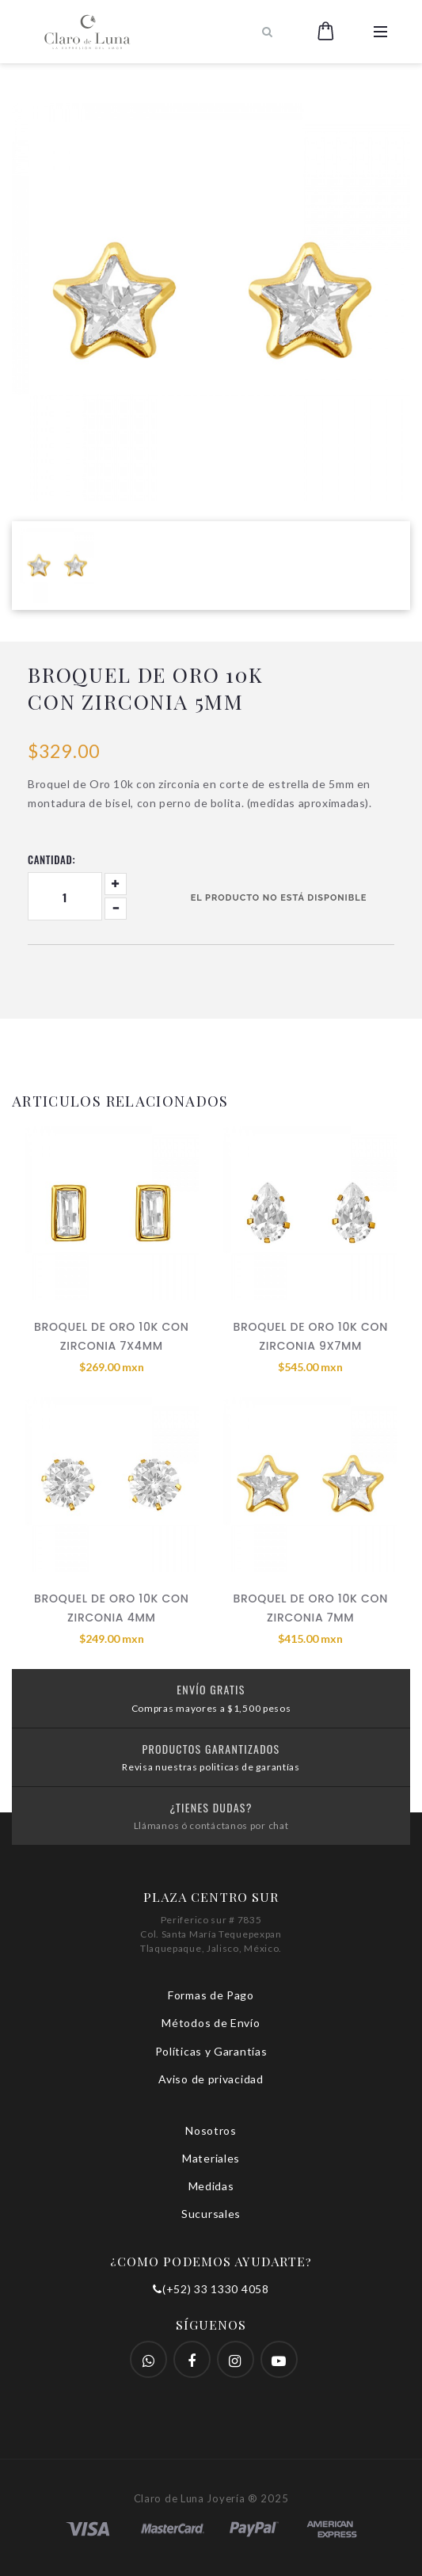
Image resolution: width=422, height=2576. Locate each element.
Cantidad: (51, 859)
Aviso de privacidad (210, 2079)
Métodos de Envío (211, 2022)
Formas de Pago (211, 1995)
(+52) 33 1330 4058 (210, 2289)
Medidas (211, 2186)
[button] (326, 31)
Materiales (211, 2158)
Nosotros (211, 2130)
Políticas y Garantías (211, 2051)
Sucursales (211, 2213)
